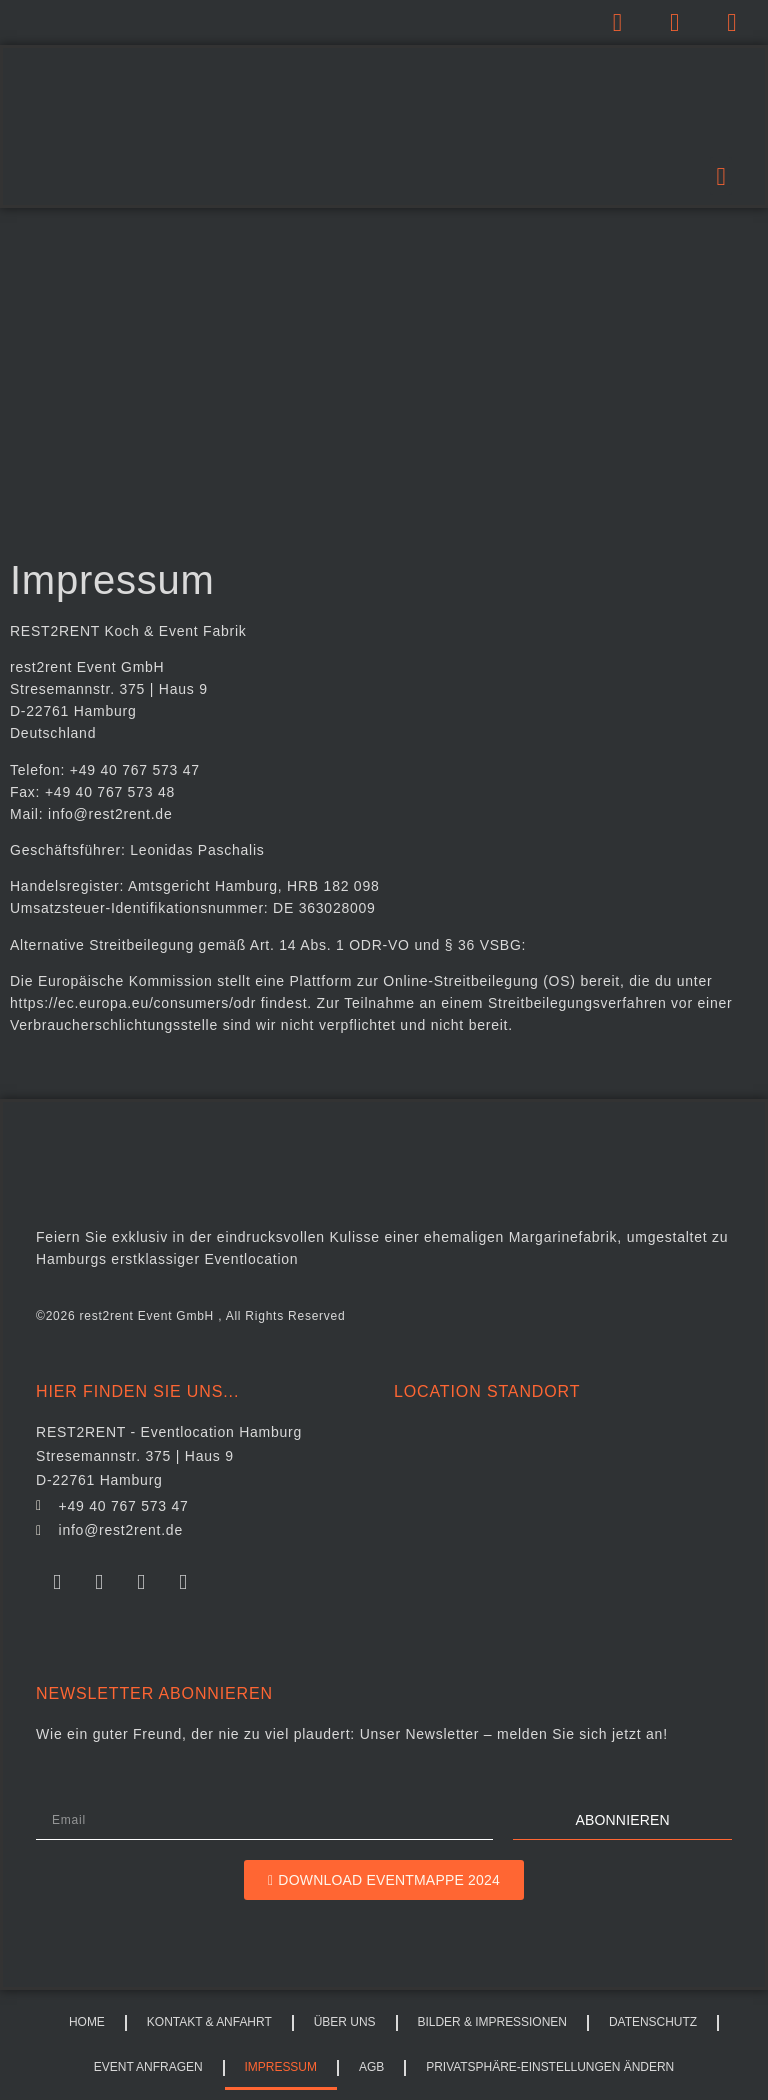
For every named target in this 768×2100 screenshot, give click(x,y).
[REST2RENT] (563, 1524)
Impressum (281, 2067)
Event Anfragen (148, 2067)
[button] (721, 176)
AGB (371, 2067)
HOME (87, 2022)
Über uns (345, 2022)
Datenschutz (653, 2022)
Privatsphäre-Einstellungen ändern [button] (550, 2067)
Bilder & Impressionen (492, 2022)
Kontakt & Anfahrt (209, 2022)
